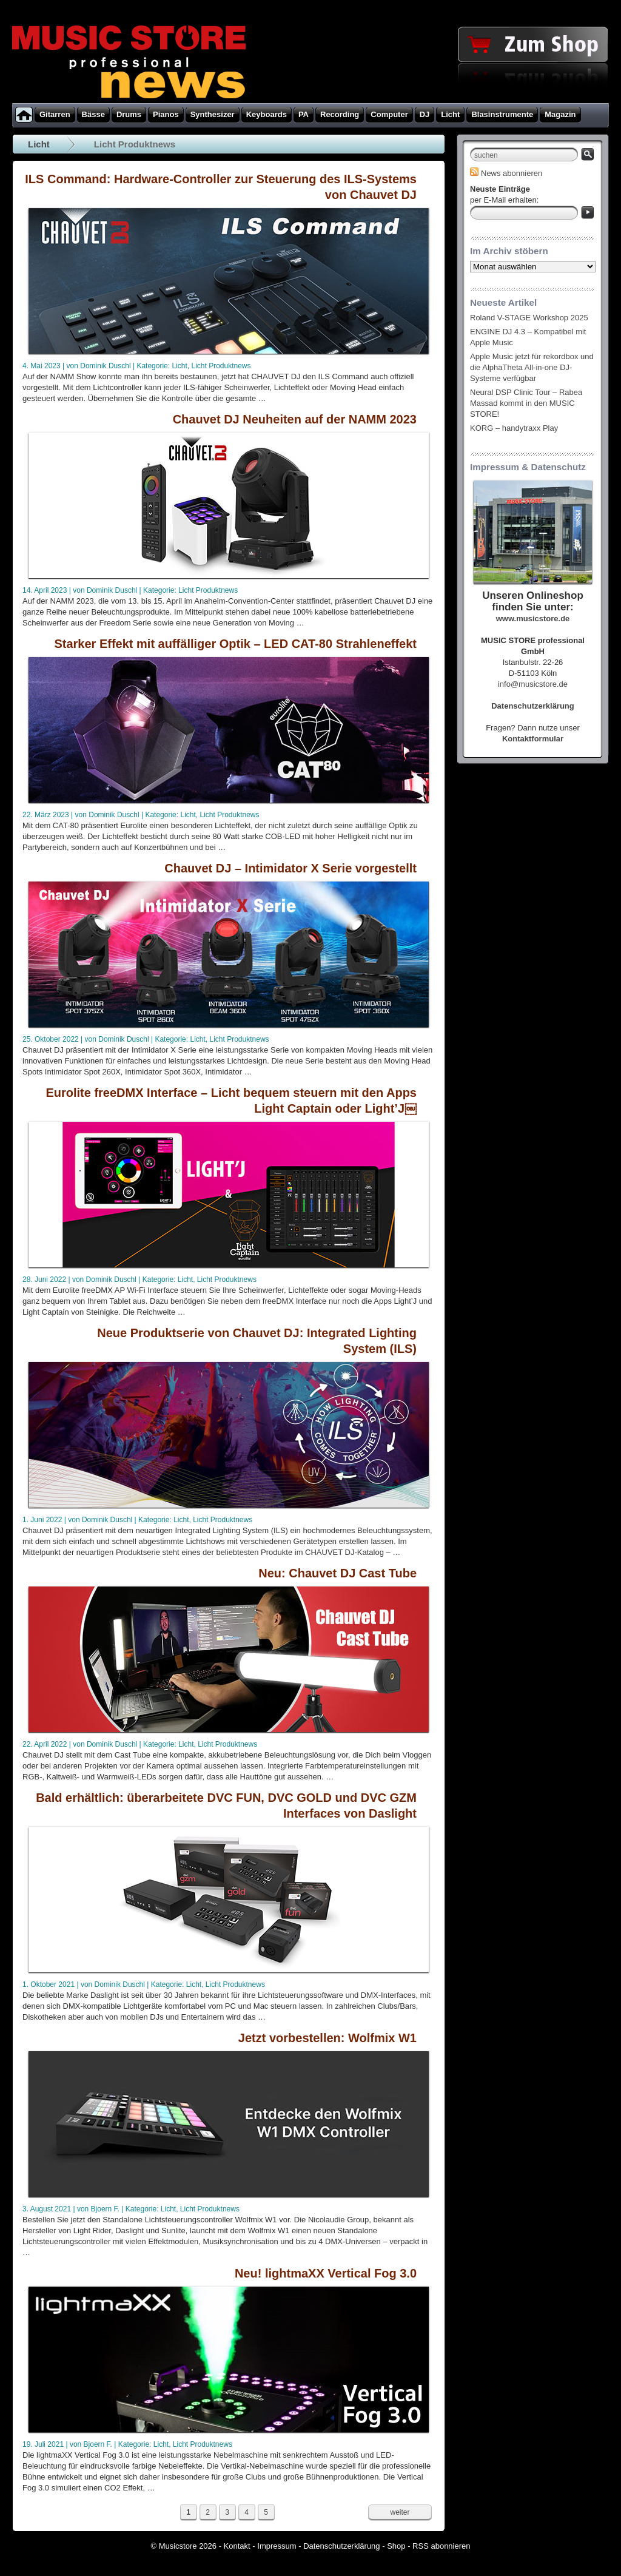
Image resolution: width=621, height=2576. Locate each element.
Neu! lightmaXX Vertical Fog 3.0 (326, 2273)
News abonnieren (506, 173)
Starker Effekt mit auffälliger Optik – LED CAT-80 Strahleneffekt (235, 643)
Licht (39, 144)
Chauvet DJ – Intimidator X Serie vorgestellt (290, 868)
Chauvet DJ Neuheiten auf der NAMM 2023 (295, 419)
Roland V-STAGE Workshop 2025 (529, 317)
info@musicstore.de (533, 684)
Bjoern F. (105, 2209)
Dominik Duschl (105, 366)
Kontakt (237, 2546)
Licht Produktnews (220, 366)
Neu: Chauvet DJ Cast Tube (337, 1573)
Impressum (276, 2546)
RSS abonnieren (441, 2546)
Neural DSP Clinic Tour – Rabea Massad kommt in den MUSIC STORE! (526, 403)
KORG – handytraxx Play (514, 428)
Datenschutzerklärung (341, 2546)
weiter (399, 2512)
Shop (396, 2546)
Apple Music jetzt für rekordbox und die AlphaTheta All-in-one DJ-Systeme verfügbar (532, 367)
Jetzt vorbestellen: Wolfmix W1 (327, 2038)
